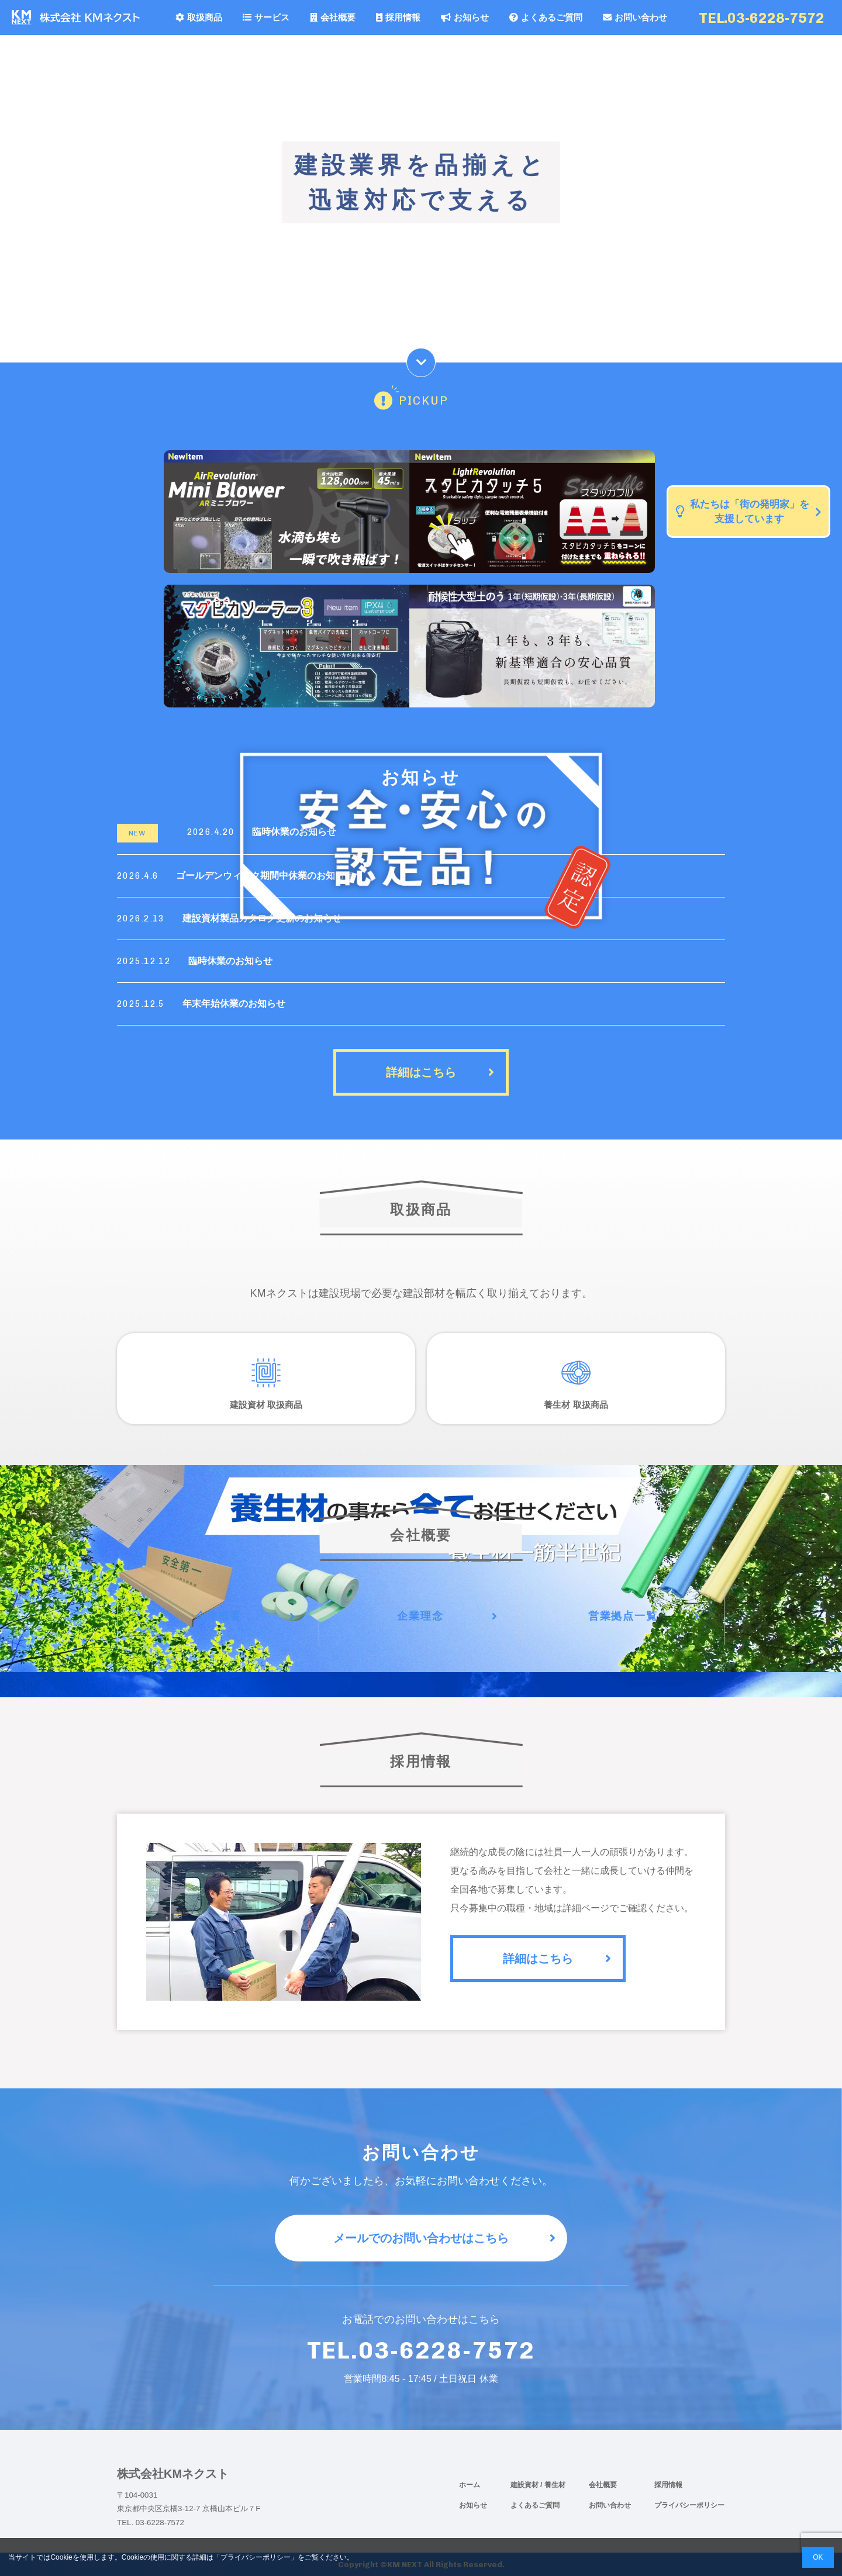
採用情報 (398, 17)
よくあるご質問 (545, 17)
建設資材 (525, 2485)
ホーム (469, 2485)
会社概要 (333, 17)
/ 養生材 (552, 2485)
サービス (266, 17)
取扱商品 (198, 17)
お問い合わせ (635, 17)
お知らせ (465, 17)
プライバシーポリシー (689, 2505)
